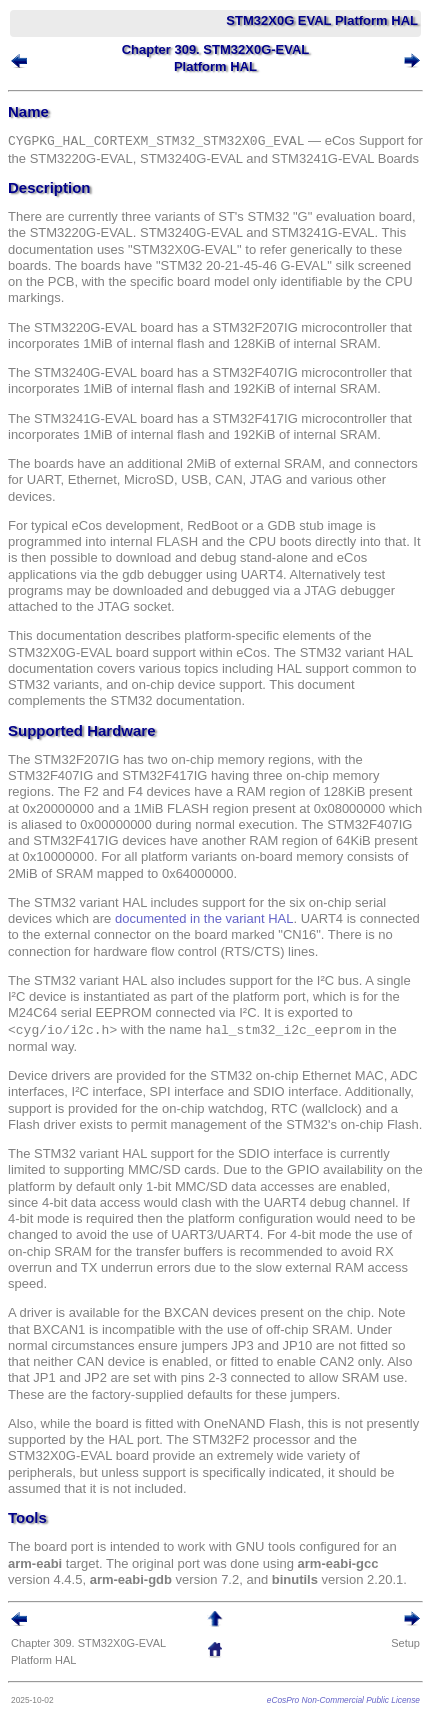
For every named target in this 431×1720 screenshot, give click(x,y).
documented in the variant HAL (204, 918)
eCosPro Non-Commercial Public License (343, 1700)
